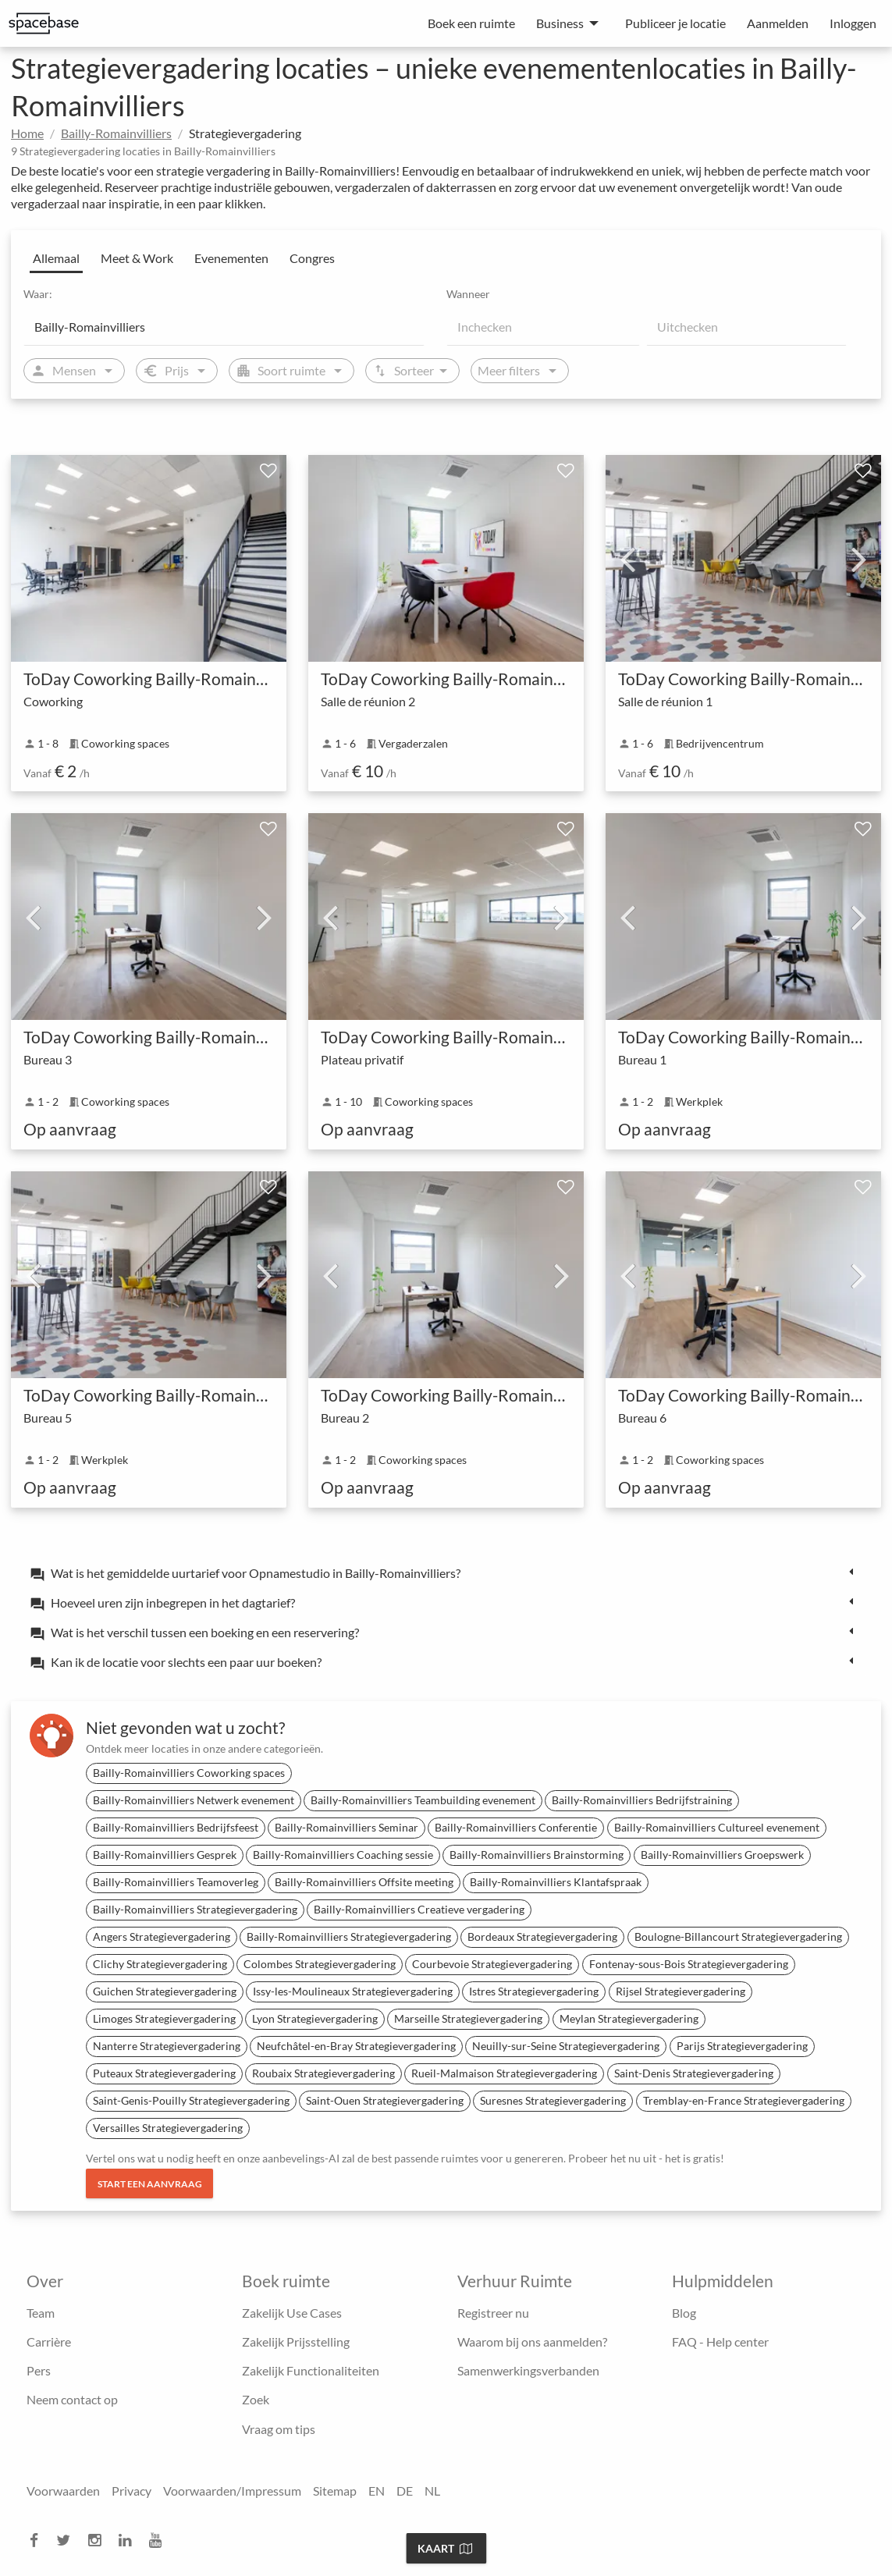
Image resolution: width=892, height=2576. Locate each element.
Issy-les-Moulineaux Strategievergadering (353, 1991)
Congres (312, 257)
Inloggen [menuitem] (853, 23)
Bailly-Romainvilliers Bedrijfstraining (642, 1800)
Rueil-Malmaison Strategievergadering (504, 2073)
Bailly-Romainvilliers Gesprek (164, 1854)
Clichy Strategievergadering (160, 1963)
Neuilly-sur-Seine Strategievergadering (565, 2045)
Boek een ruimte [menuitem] (471, 23)
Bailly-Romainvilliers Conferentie (516, 1827)
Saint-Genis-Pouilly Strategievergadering (191, 2100)
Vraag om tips (278, 2428)
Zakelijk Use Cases (292, 2312)
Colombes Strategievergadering (319, 1963)
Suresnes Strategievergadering (553, 2100)
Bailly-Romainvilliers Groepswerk (722, 1854)
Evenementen (231, 257)
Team (41, 2312)
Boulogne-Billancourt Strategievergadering (738, 1936)
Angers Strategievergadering (161, 1936)
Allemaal (56, 257)
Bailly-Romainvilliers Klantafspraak (555, 1881)
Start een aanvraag (150, 2184)
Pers (39, 2370)
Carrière (49, 2341)
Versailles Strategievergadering (168, 2127)
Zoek (255, 2399)
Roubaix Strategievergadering (323, 2073)
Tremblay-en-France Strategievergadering (743, 2100)
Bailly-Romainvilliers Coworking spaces (189, 1772)
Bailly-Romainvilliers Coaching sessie (343, 1854)
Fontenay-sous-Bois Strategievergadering (688, 1963)
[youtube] (160, 2540)
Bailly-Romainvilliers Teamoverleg (175, 1881)
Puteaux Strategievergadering (164, 2073)
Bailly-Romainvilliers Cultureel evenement (716, 1827)
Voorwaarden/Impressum (232, 2490)
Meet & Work (137, 257)
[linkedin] (129, 2540)
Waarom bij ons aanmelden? (532, 2341)
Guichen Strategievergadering (164, 1991)
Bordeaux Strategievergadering (542, 1936)
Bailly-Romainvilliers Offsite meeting (364, 1881)
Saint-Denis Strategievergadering (693, 2073)
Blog (684, 2312)
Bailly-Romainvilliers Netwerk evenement (193, 1800)
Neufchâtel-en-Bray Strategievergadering (356, 2045)
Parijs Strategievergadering (742, 2045)
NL (432, 2490)
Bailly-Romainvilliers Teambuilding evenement (423, 1800)
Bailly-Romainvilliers (116, 133)
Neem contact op (72, 2399)
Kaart (445, 2548)
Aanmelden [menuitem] (777, 23)
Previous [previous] (627, 559)
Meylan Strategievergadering (629, 2018)
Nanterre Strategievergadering (166, 2045)
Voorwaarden (63, 2490)
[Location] (224, 327)
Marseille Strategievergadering (468, 2018)
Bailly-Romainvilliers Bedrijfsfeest (175, 1827)
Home (27, 133)
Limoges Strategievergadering (164, 2018)
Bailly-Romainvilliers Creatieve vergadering (419, 1909)
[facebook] (39, 2540)
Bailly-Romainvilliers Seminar (346, 1827)
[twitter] (68, 2540)
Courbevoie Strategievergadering (492, 1963)
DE (404, 2490)
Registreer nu (493, 2312)
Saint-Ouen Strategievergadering (385, 2100)
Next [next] (859, 559)
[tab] (446, 1572)
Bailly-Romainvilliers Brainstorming (537, 1854)
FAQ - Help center (720, 2341)
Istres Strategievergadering (534, 1991)
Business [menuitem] (560, 23)
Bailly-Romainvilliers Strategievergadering (195, 1909)
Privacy (131, 2490)
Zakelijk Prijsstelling (296, 2341)
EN (376, 2490)
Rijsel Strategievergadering (680, 1991)
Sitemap (335, 2490)
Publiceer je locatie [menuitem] (675, 23)
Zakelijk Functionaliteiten (310, 2370)
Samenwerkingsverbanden (528, 2370)
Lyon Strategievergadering (315, 2018)
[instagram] (99, 2540)
